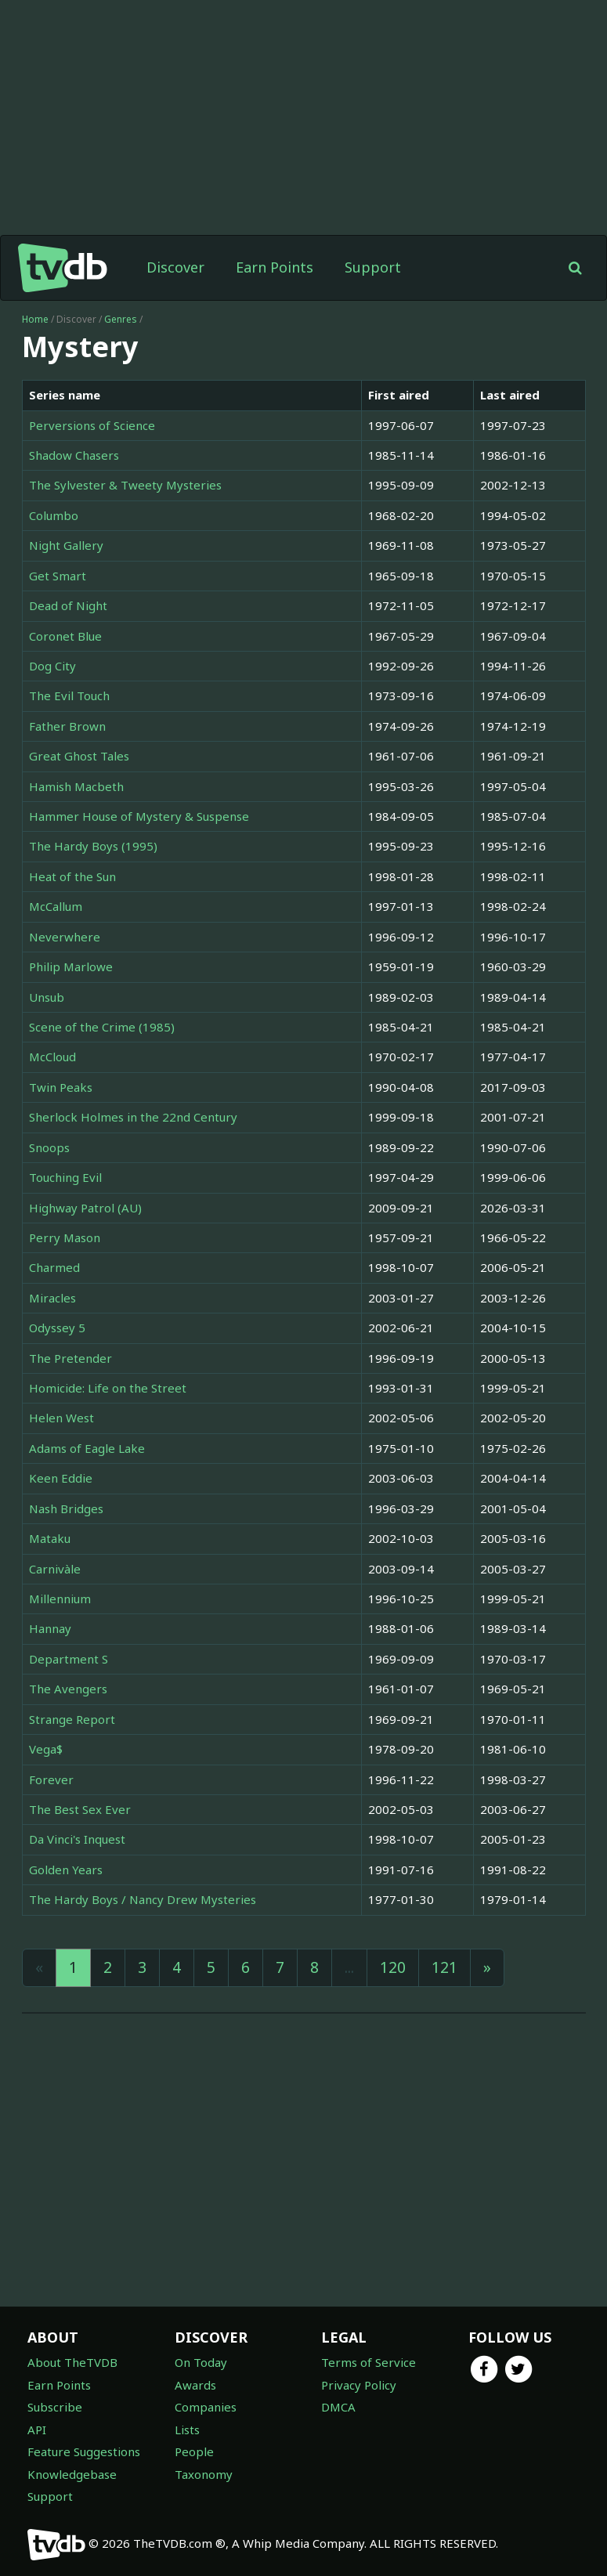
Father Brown (67, 726)
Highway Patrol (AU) (85, 1208)
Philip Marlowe (71, 966)
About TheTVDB (72, 2362)
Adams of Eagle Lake (87, 1448)
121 (444, 1967)
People (194, 2451)
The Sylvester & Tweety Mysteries (125, 485)
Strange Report (72, 1719)
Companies (206, 2407)
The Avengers (68, 1688)
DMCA (338, 2407)
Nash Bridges (66, 1508)
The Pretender (70, 1358)
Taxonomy (204, 2474)
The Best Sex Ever (80, 1809)
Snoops (49, 1147)
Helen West (61, 1417)
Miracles (52, 1298)
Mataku (49, 1538)
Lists (187, 2429)
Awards (195, 2385)
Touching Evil (65, 1177)
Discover (175, 267)
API (36, 2429)
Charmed (54, 1267)
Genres (120, 319)
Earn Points (274, 267)
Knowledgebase (72, 2474)
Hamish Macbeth (76, 786)
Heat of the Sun (72, 876)
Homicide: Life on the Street (107, 1388)
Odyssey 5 (57, 1327)
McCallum (55, 906)
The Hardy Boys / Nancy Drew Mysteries (142, 1899)
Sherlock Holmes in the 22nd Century (133, 1117)
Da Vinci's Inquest (77, 1839)
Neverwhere (64, 937)
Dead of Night (68, 605)
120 (393, 1967)
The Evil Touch (69, 695)
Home (35, 319)
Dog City (52, 666)
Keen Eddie (60, 1478)
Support (373, 267)
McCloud (52, 1056)
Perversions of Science (92, 425)
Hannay (50, 1628)
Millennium (60, 1598)
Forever (51, 1779)
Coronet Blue (65, 636)
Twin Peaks (60, 1087)
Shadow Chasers (74, 455)
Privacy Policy (358, 2385)
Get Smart (57, 575)
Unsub (46, 997)
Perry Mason (64, 1237)
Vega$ (46, 1749)
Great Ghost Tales (79, 756)
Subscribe (54, 2407)
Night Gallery (66, 545)
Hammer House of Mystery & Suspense (139, 816)
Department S (68, 1659)
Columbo (53, 515)
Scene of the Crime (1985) (102, 1027)
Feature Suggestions (83, 2451)
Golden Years (66, 1869)
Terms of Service (368, 2362)
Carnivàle (55, 1569)
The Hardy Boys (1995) (93, 846)
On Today (201, 2362)
